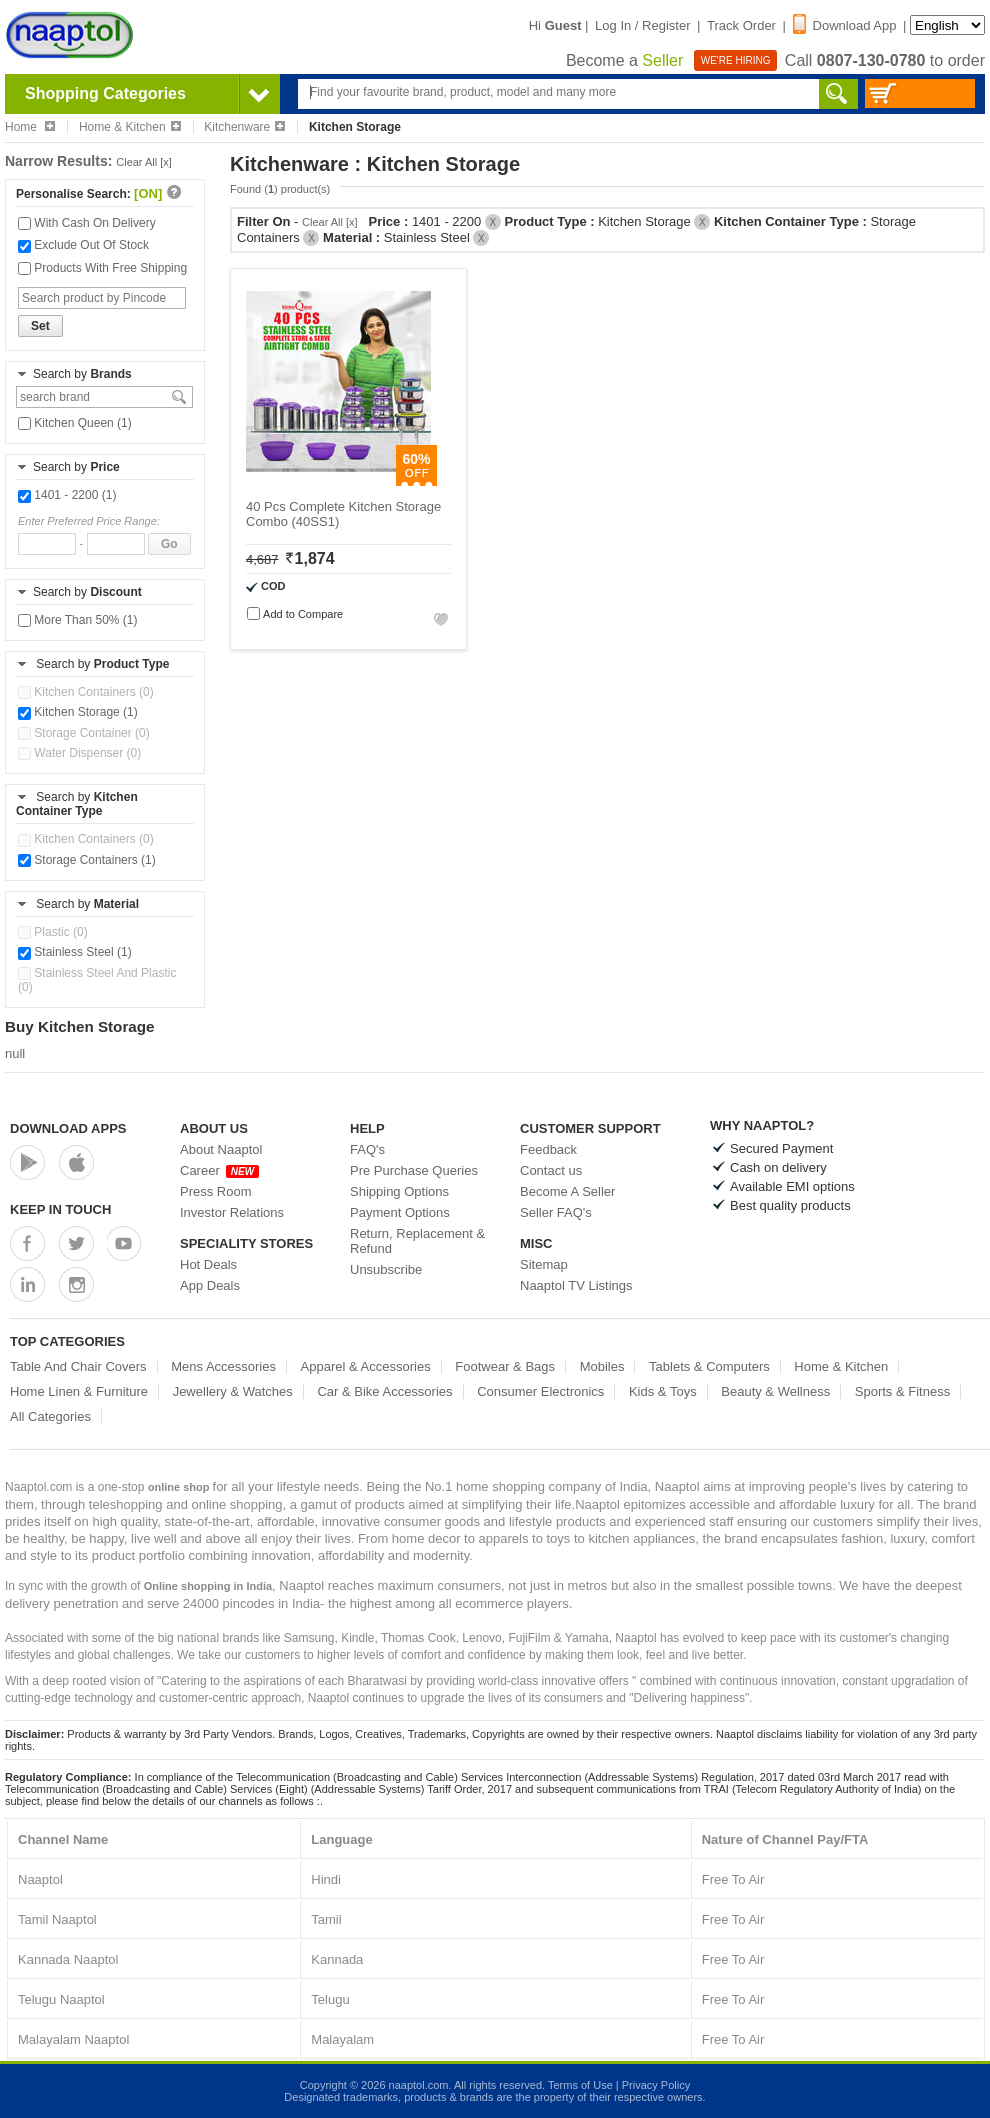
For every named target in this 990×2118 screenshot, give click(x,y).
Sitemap (544, 1264)
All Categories (50, 1416)
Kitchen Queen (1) (75, 423)
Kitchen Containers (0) (86, 692)
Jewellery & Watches (233, 1391)
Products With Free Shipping (102, 268)
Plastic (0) (53, 932)
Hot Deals (208, 1264)
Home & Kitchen (130, 127)
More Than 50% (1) (78, 620)
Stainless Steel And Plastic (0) (97, 980)
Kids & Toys (663, 1391)
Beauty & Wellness (775, 1391)
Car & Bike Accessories (384, 1391)
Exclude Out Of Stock (83, 245)
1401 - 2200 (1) (67, 495)
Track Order (741, 25)
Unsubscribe (386, 1269)
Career (219, 1170)
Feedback (548, 1149)
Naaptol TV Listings (576, 1285)
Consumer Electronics (540, 1391)
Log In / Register (642, 25)
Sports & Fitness (902, 1391)
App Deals (210, 1285)
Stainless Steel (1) (75, 952)
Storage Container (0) (84, 733)
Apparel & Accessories (366, 1366)
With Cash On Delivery (87, 223)
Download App (845, 25)
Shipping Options (399, 1191)
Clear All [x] (144, 162)
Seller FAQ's (556, 1212)
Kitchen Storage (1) (78, 712)
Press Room (216, 1191)
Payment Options (400, 1212)
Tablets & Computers (709, 1366)
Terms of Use (580, 2085)
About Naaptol (221, 1149)
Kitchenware (244, 127)
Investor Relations (232, 1212)
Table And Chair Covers (78, 1366)
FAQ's (367, 1149)
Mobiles (602, 1366)
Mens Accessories (223, 1366)
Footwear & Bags (505, 1366)
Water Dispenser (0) (79, 753)
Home (30, 127)
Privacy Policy (656, 2085)
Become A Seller (567, 1191)
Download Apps (68, 1128)
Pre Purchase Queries (414, 1170)
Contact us (551, 1170)
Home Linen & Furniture (79, 1391)
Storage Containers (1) (87, 860)
